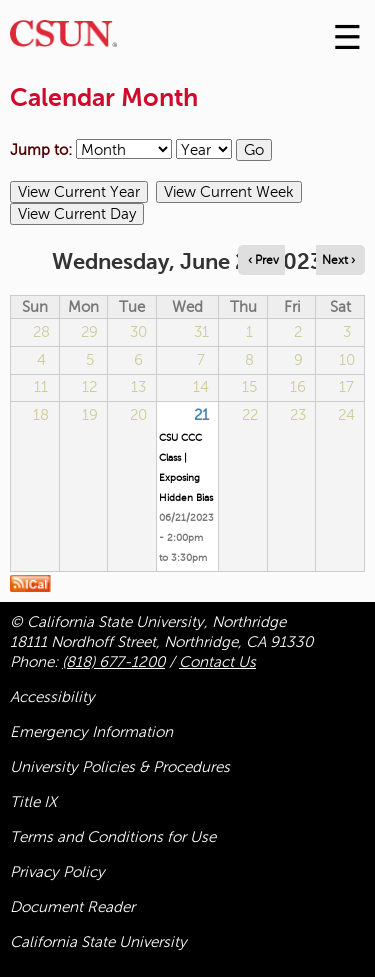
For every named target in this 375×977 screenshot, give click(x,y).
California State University (98, 942)
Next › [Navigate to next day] (338, 260)
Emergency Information (91, 732)
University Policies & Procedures (120, 767)
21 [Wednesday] (201, 415)
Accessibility (52, 697)
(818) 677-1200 (113, 662)
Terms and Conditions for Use (113, 837)
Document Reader (72, 907)
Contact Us (217, 662)
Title (33, 802)
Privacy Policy (57, 872)
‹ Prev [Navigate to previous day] (263, 260)
